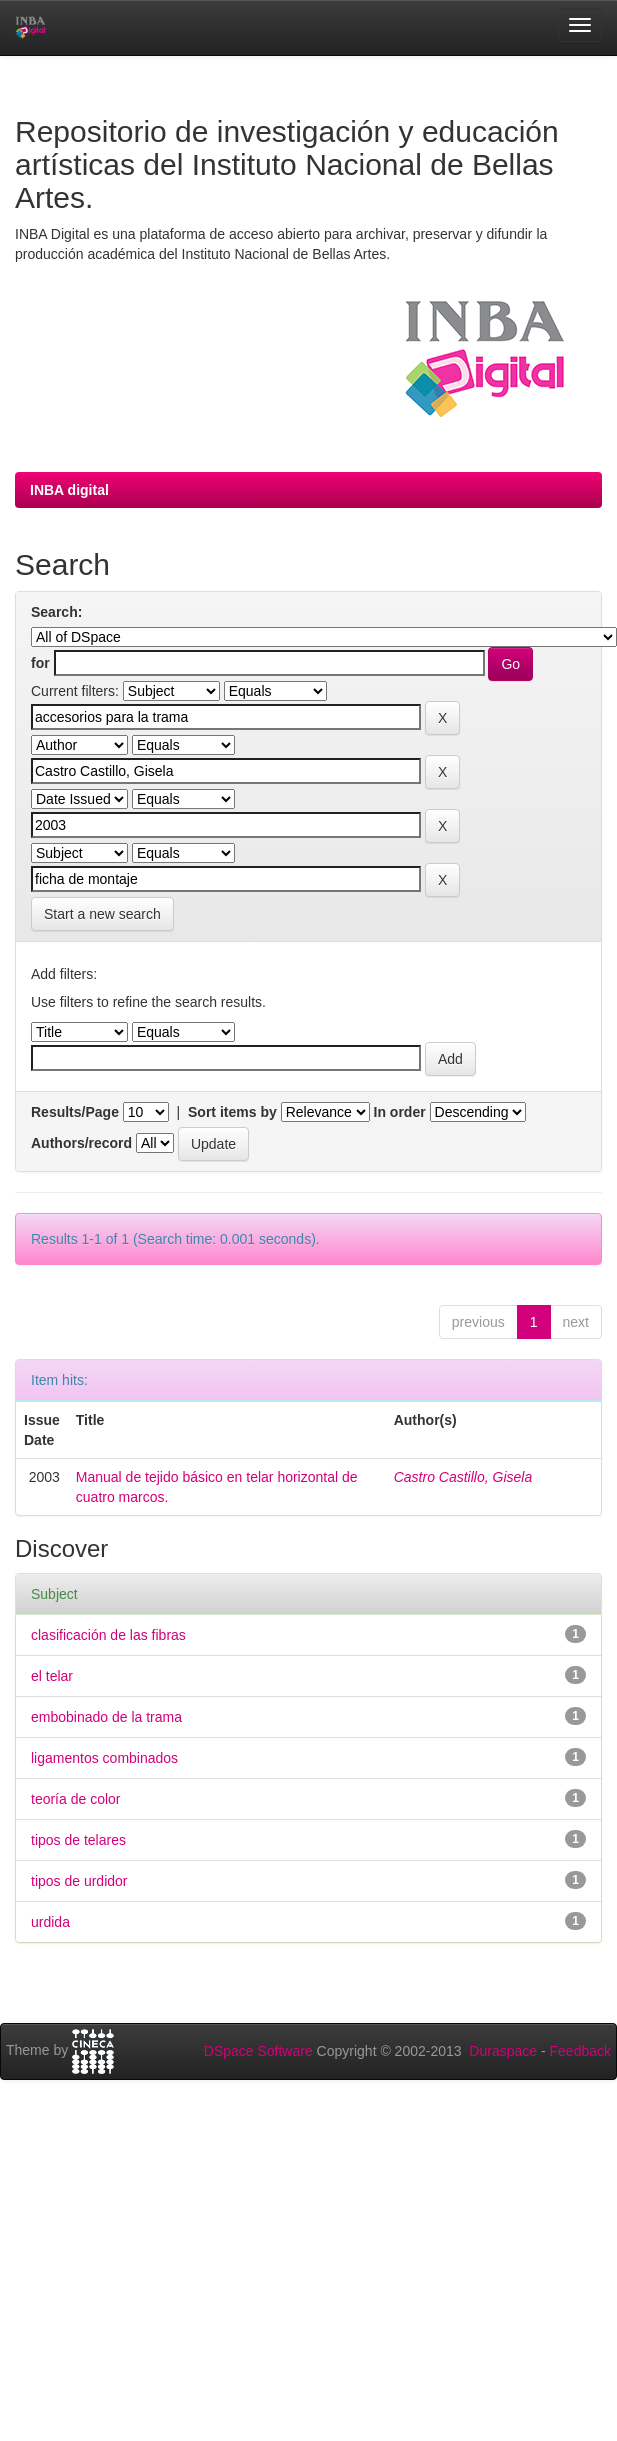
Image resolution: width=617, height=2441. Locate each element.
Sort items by (232, 1112)
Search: (56, 612)
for (40, 663)
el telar (52, 1676)
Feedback (580, 2051)
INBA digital (69, 490)
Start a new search (102, 914)
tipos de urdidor (79, 1881)
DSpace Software (258, 2051)
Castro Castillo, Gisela (463, 1477)
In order (400, 1112)
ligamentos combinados (104, 1758)
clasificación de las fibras (108, 1635)
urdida (50, 1922)
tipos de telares (78, 1840)
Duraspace (503, 2051)
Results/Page (75, 1112)
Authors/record (81, 1143)
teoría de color (76, 1799)
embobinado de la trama (106, 1717)
